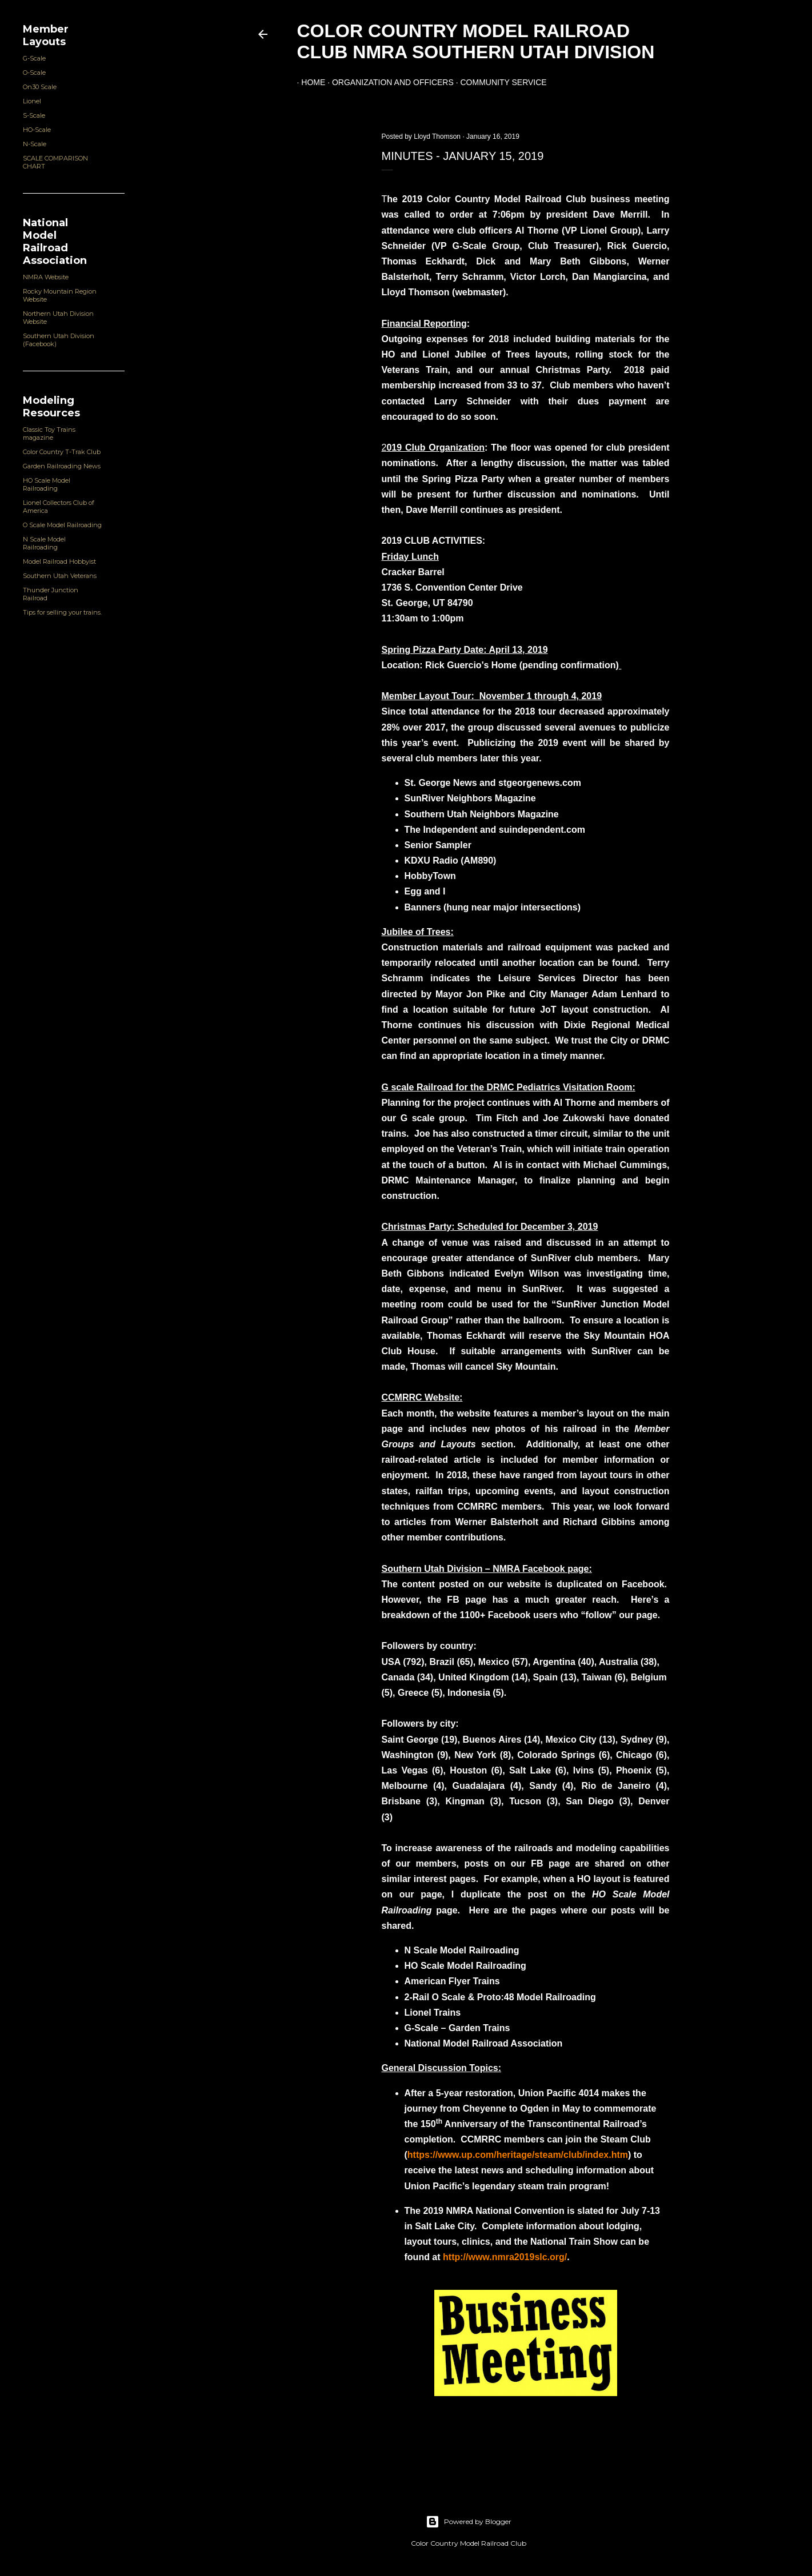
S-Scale (34, 115)
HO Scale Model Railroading (46, 484)
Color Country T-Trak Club (62, 452)
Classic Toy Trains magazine (49, 434)
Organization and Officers (388, 82)
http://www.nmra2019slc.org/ (505, 2257)
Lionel (32, 101)
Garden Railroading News (62, 466)
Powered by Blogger (468, 2522)
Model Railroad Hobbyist (59, 561)
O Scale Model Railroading (62, 525)
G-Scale (34, 58)
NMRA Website (46, 277)
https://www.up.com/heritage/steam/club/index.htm (517, 2155)
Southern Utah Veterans (60, 576)
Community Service (499, 82)
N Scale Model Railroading (44, 543)
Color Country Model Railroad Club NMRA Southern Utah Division (476, 41)
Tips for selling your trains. (62, 612)
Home (309, 82)
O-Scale (34, 73)
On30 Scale (40, 87)
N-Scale (34, 144)
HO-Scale (37, 130)
